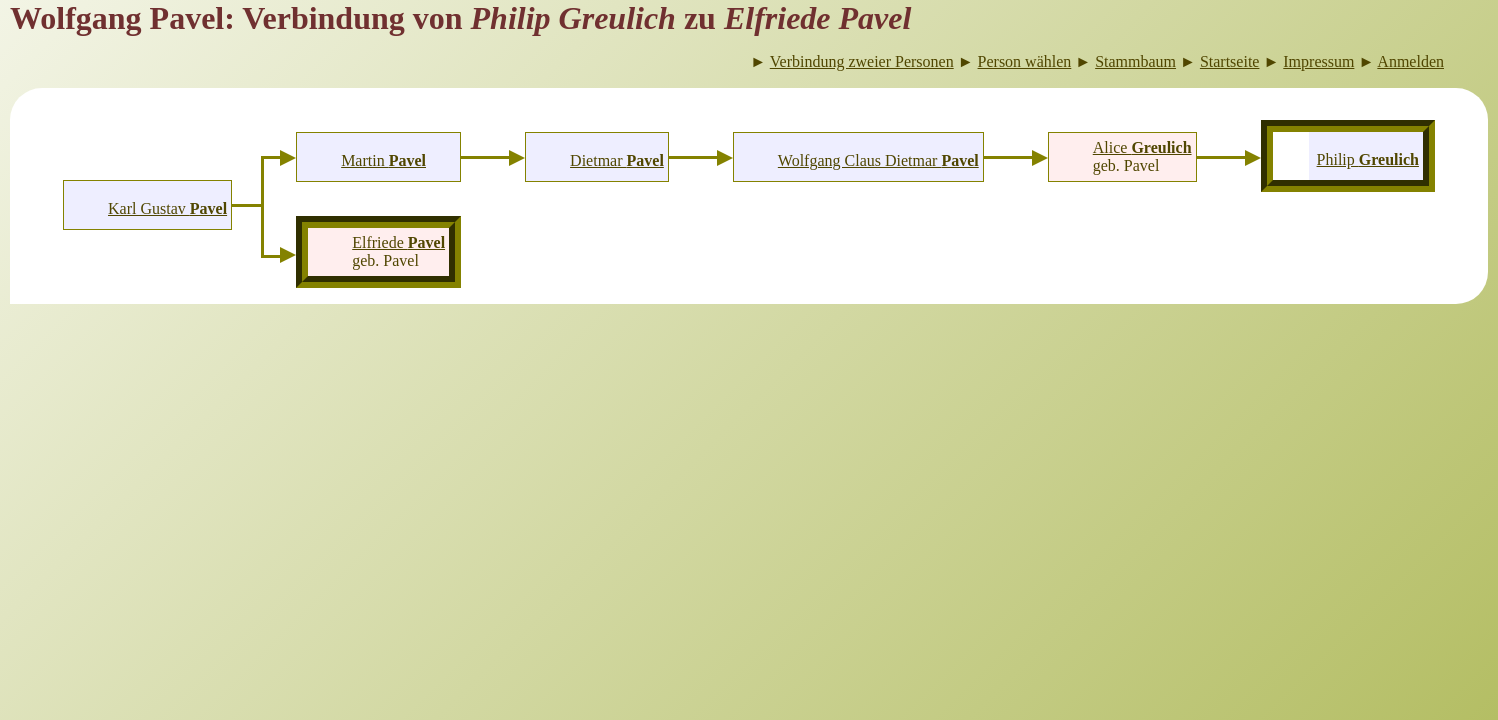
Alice (1142, 147)
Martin (383, 160)
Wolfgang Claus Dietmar (878, 160)
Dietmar (617, 160)
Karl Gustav (167, 208)
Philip (1368, 159)
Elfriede (398, 242)
